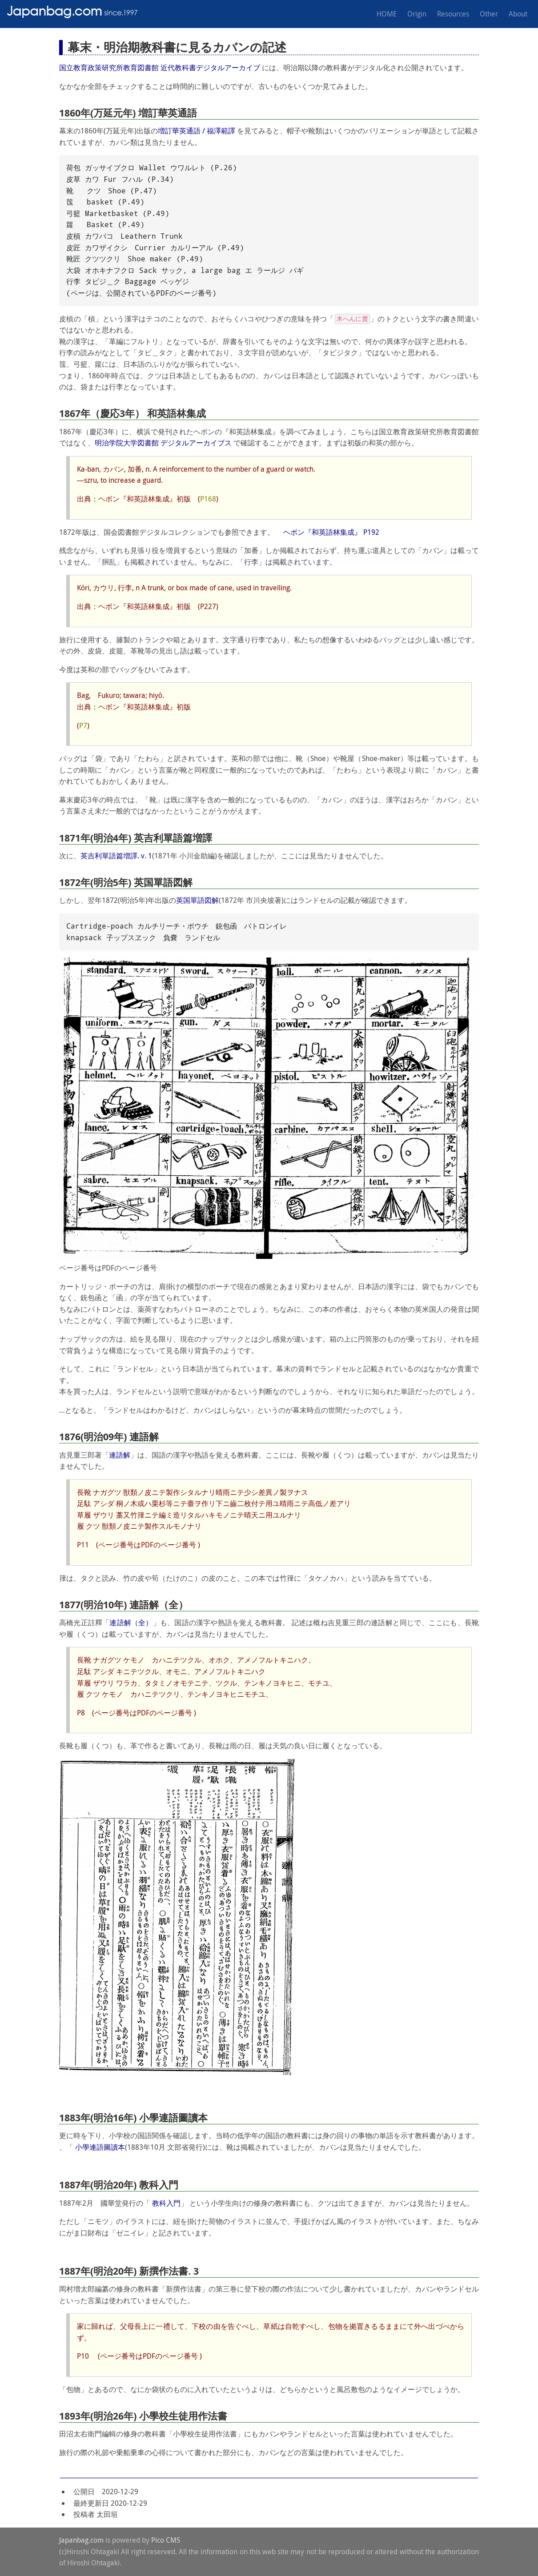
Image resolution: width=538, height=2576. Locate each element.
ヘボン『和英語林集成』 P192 (331, 532)
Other (489, 14)
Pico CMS (165, 2540)
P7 (83, 725)
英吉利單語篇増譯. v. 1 (116, 856)
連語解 (119, 1455)
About (518, 14)
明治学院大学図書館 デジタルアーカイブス (163, 443)
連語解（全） (131, 1622)
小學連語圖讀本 (100, 2147)
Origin (416, 14)
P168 (208, 499)
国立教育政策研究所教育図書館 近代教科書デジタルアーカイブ (159, 67)
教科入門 (166, 2203)
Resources (453, 14)
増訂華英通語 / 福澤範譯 (196, 131)
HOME (387, 14)
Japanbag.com (81, 2540)
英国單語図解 (197, 900)
